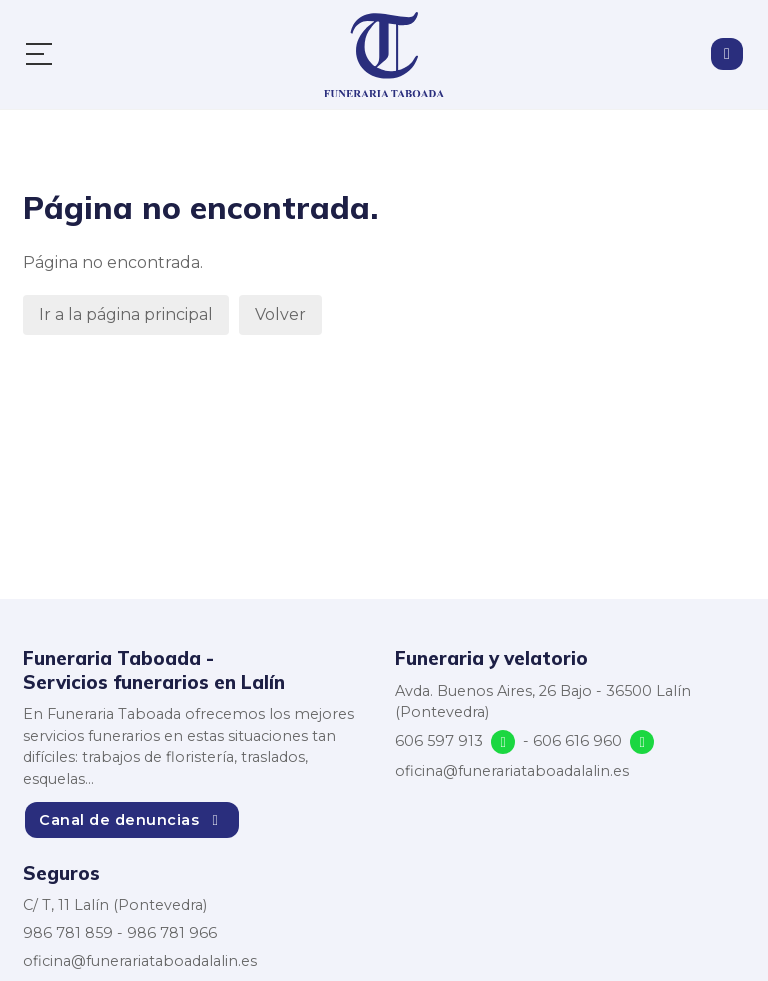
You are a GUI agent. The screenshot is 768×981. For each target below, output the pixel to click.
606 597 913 (439, 741)
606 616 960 (577, 741)
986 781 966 (172, 933)
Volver (280, 314)
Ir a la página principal (126, 314)
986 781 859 (68, 933)
